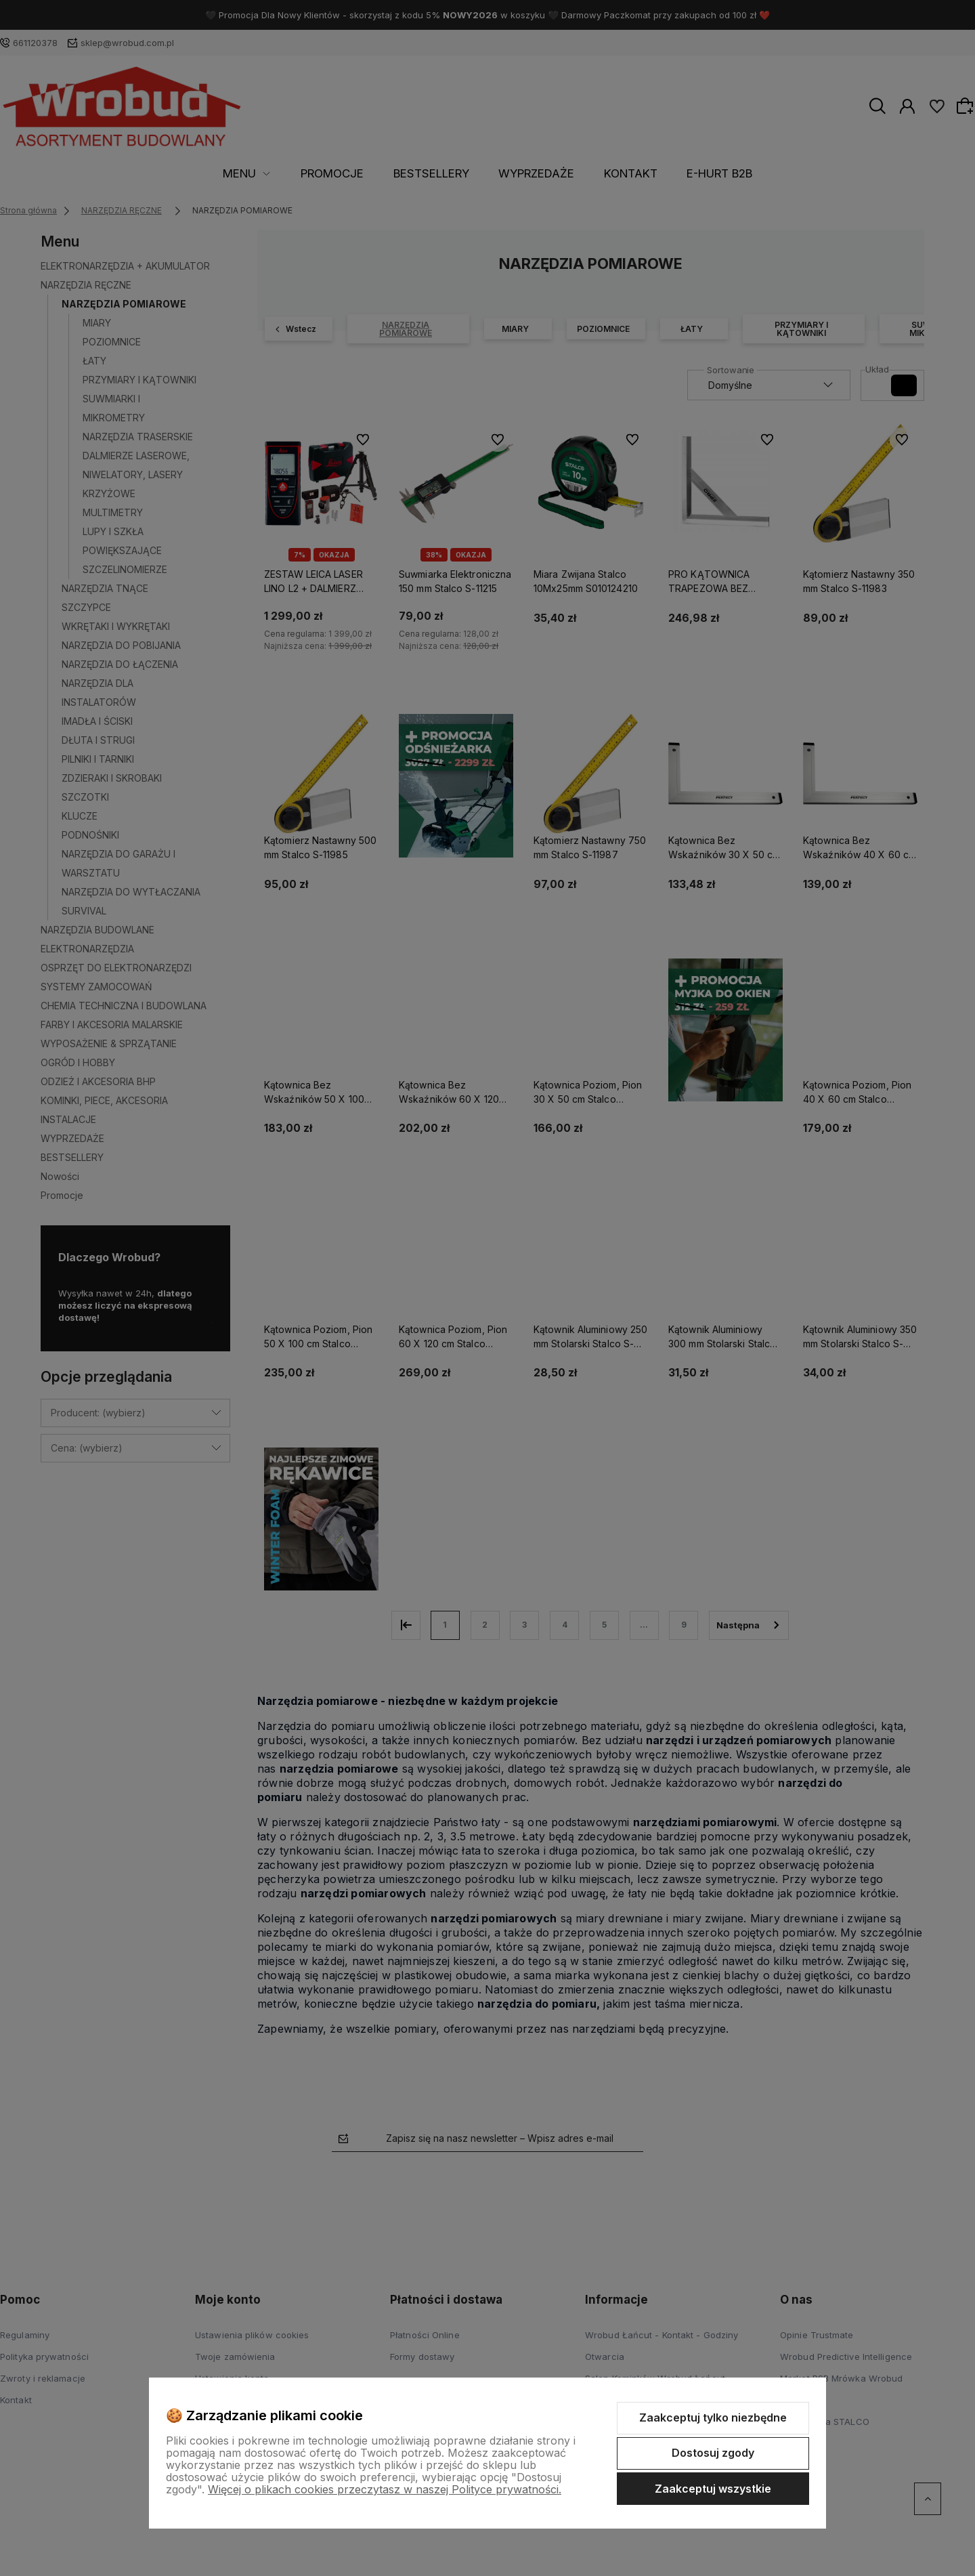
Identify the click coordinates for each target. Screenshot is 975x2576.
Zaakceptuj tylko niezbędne (713, 2417)
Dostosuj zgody (713, 2452)
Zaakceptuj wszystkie (713, 2488)
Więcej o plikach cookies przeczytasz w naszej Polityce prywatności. (384, 2489)
